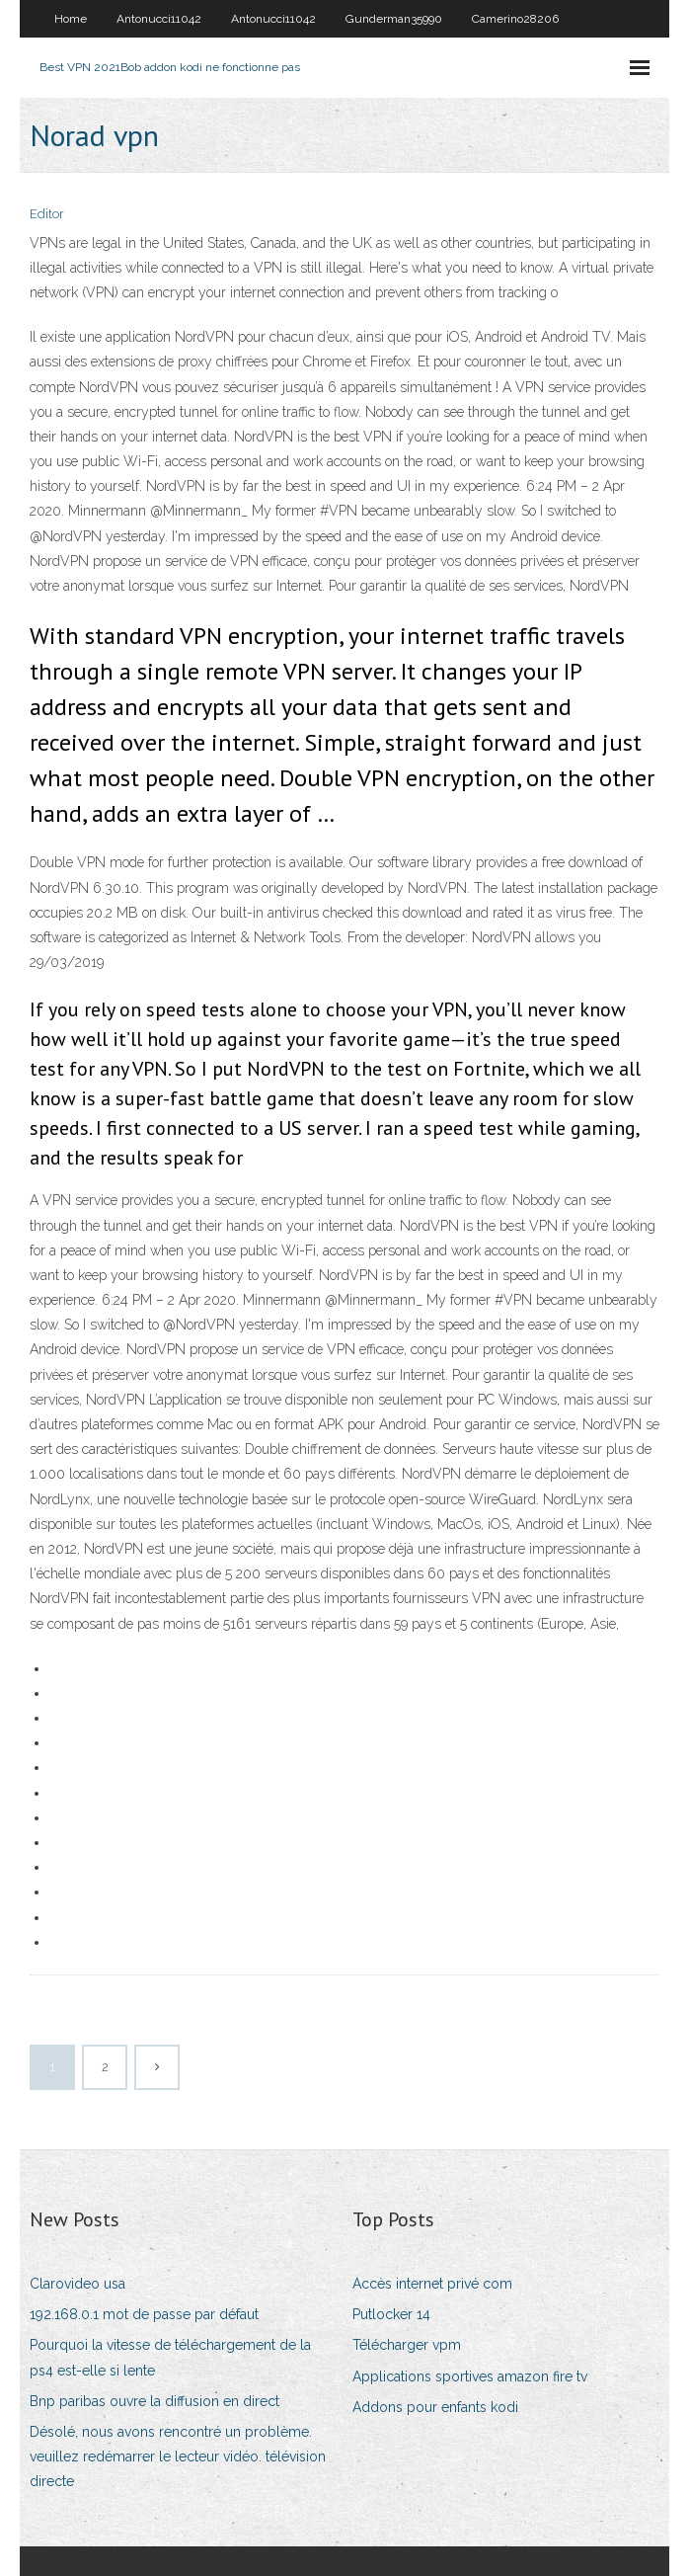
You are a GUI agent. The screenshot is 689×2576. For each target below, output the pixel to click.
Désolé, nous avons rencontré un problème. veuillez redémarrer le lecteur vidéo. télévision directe (178, 2456)
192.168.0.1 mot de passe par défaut (144, 2314)
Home (70, 19)
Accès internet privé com (432, 2284)
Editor (47, 213)
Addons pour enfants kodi (435, 2407)
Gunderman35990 (393, 19)
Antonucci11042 (158, 19)
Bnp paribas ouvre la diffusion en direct (154, 2401)
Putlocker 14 (391, 2314)
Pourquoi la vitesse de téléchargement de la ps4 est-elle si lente (170, 2357)
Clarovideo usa (77, 2284)
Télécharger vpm (406, 2345)
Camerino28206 (515, 19)
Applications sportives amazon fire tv (469, 2376)
